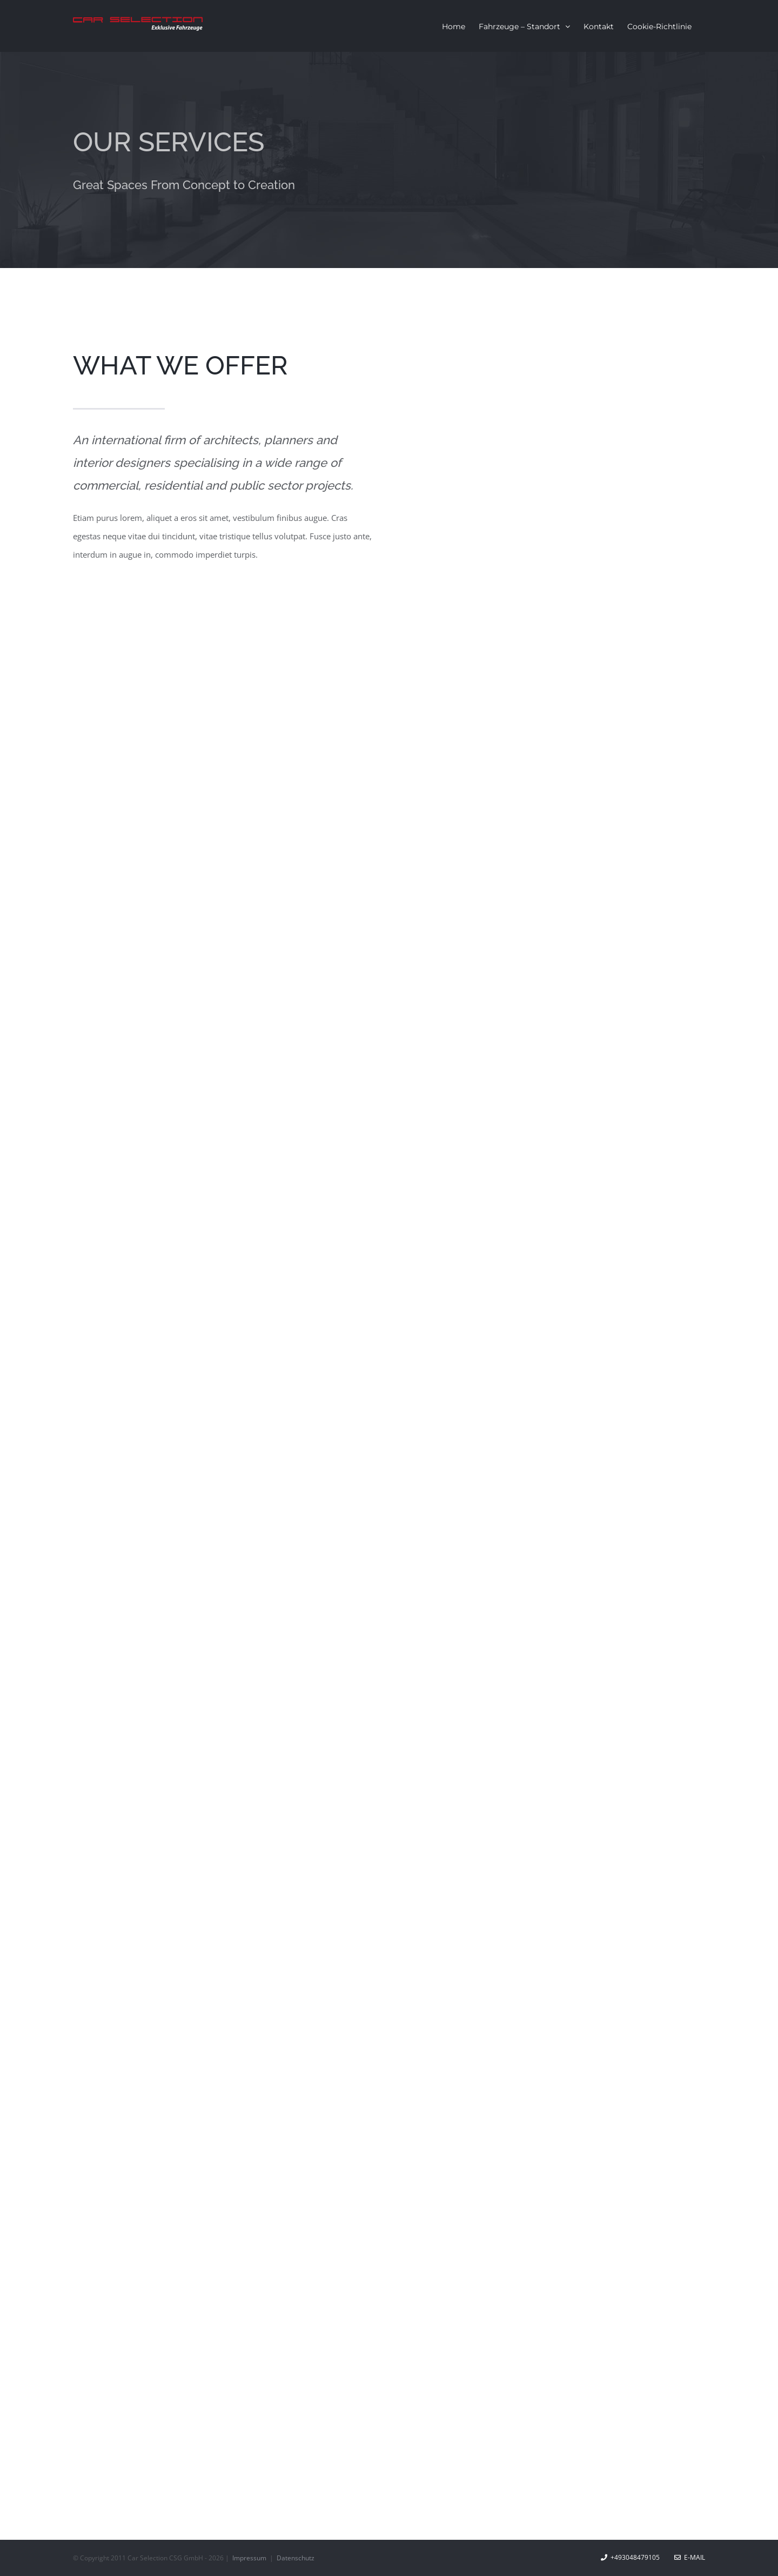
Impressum (250, 2557)
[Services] (389, 160)
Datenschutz (295, 2557)
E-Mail (689, 2557)
